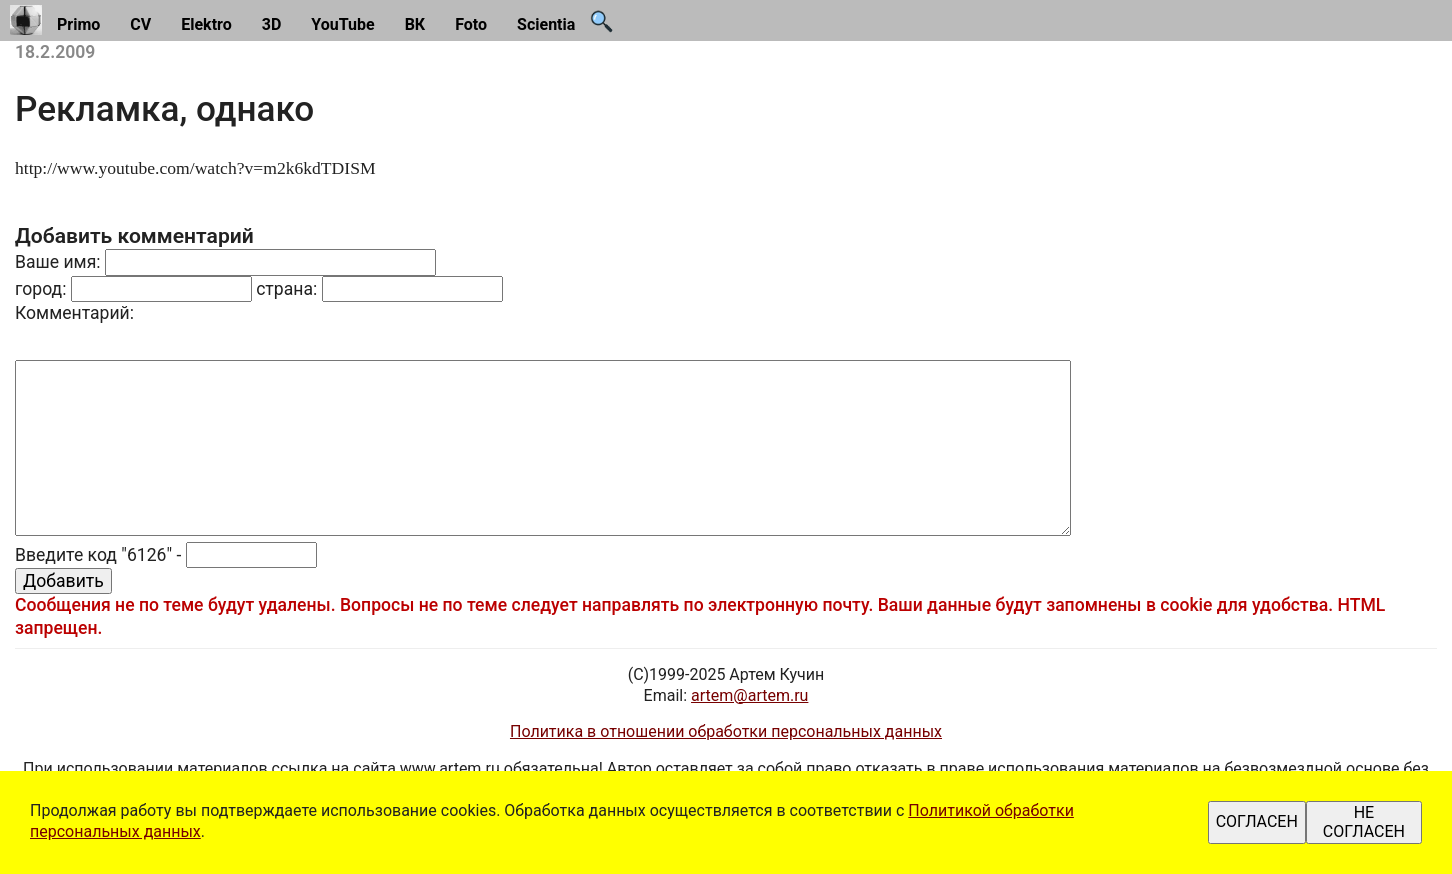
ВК (415, 24)
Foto (471, 24)
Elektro (206, 24)
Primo (78, 24)
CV (140, 24)
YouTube (342, 24)
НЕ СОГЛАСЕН (1364, 821)
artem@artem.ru (749, 695)
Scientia (546, 24)
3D (272, 24)
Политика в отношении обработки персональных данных (726, 731)
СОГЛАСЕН (1257, 821)
